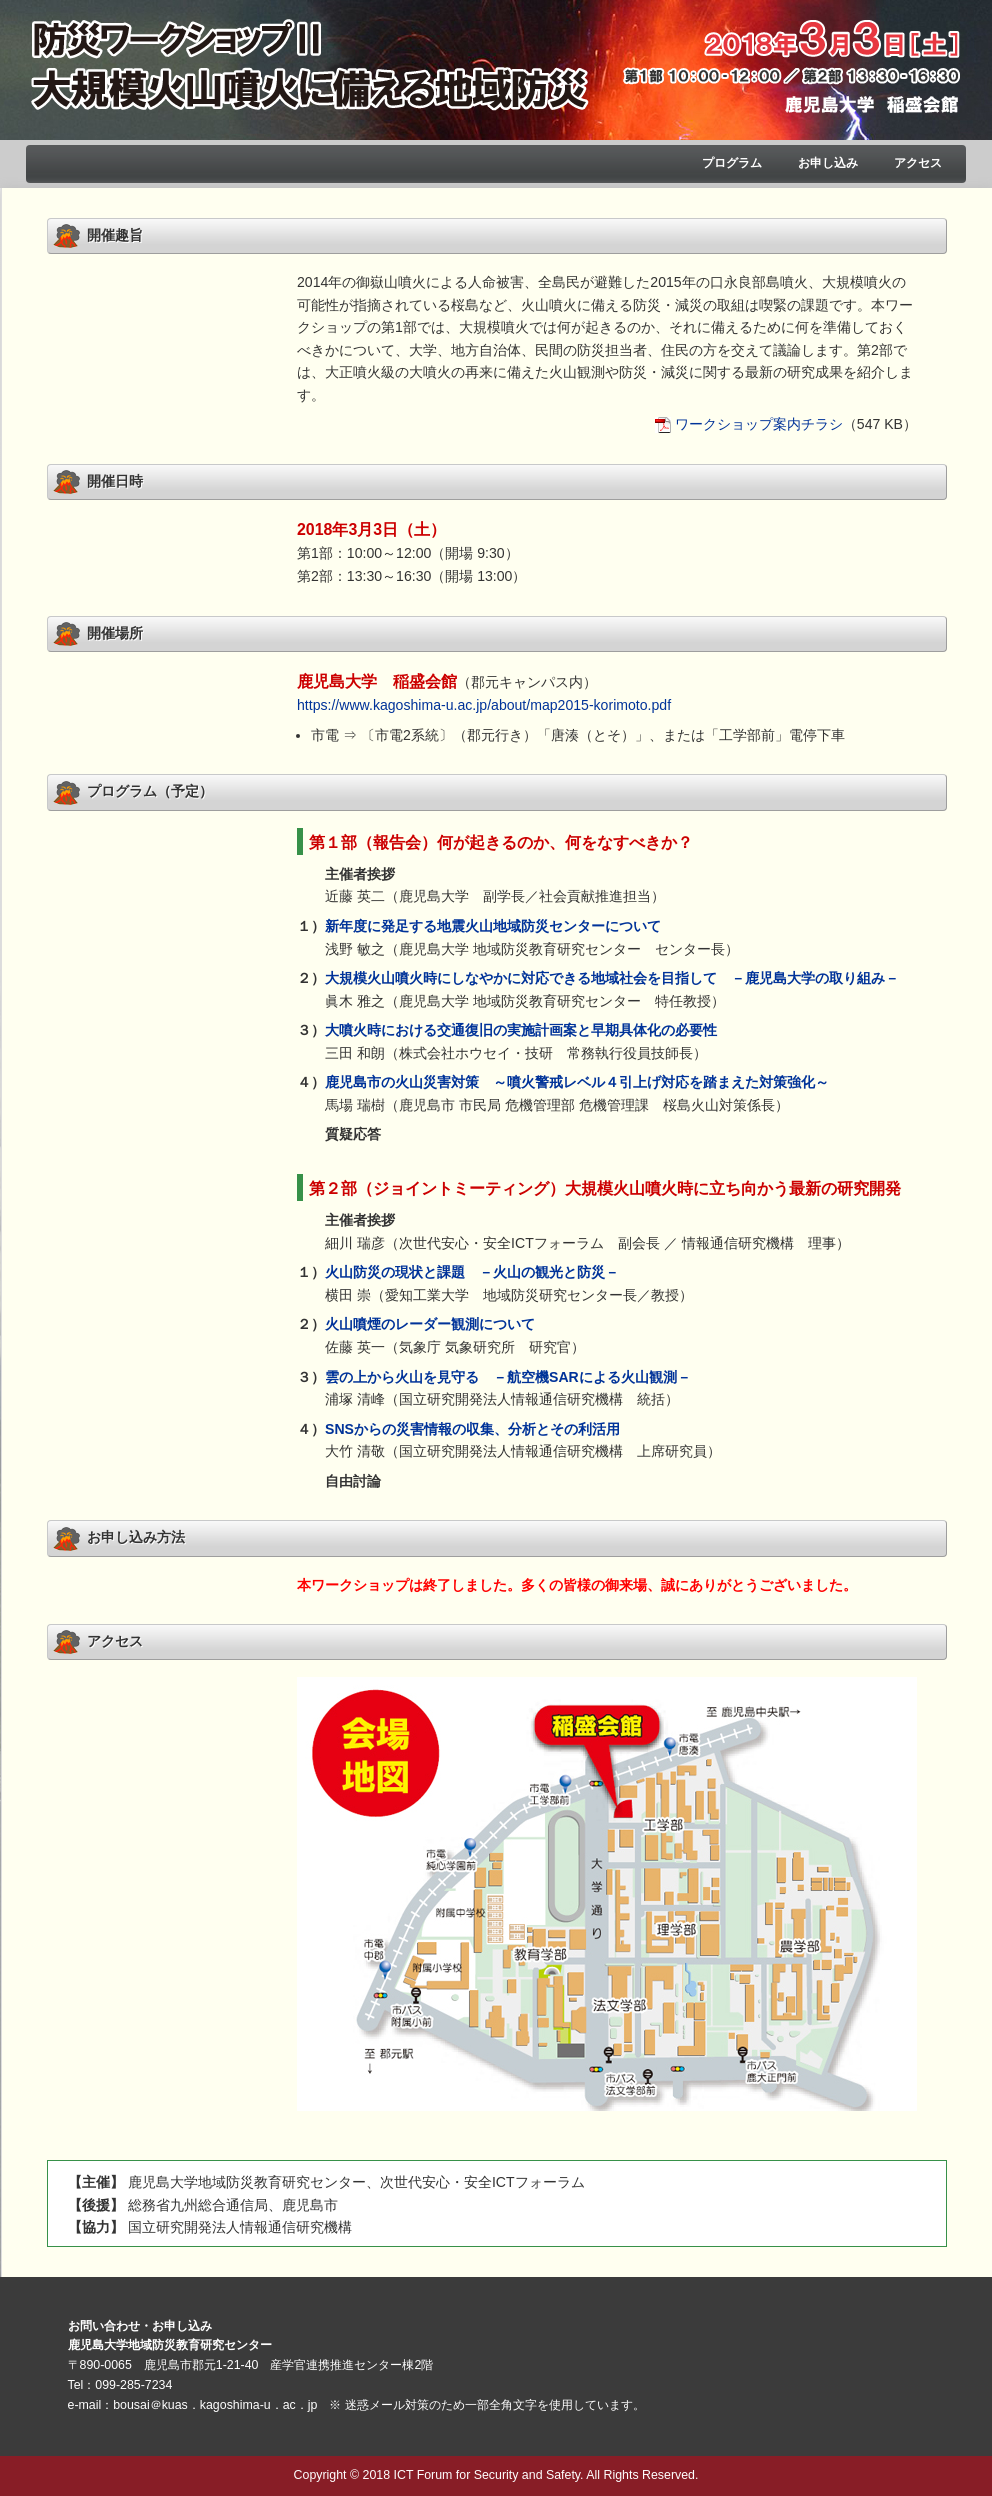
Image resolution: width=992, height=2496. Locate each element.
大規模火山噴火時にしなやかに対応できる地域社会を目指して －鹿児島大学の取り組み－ (612, 978)
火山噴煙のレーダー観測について (430, 1324)
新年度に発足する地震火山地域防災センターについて (493, 926)
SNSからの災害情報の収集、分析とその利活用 (472, 1429)
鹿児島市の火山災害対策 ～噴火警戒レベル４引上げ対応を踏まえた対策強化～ (577, 1082)
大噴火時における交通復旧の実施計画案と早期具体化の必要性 (521, 1030)
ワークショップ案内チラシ (759, 424)
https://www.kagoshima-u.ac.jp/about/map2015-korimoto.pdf (484, 705)
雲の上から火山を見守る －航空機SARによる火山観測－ (508, 1377)
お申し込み (828, 163)
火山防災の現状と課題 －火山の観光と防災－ (472, 1272)
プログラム (732, 163)
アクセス (918, 163)
